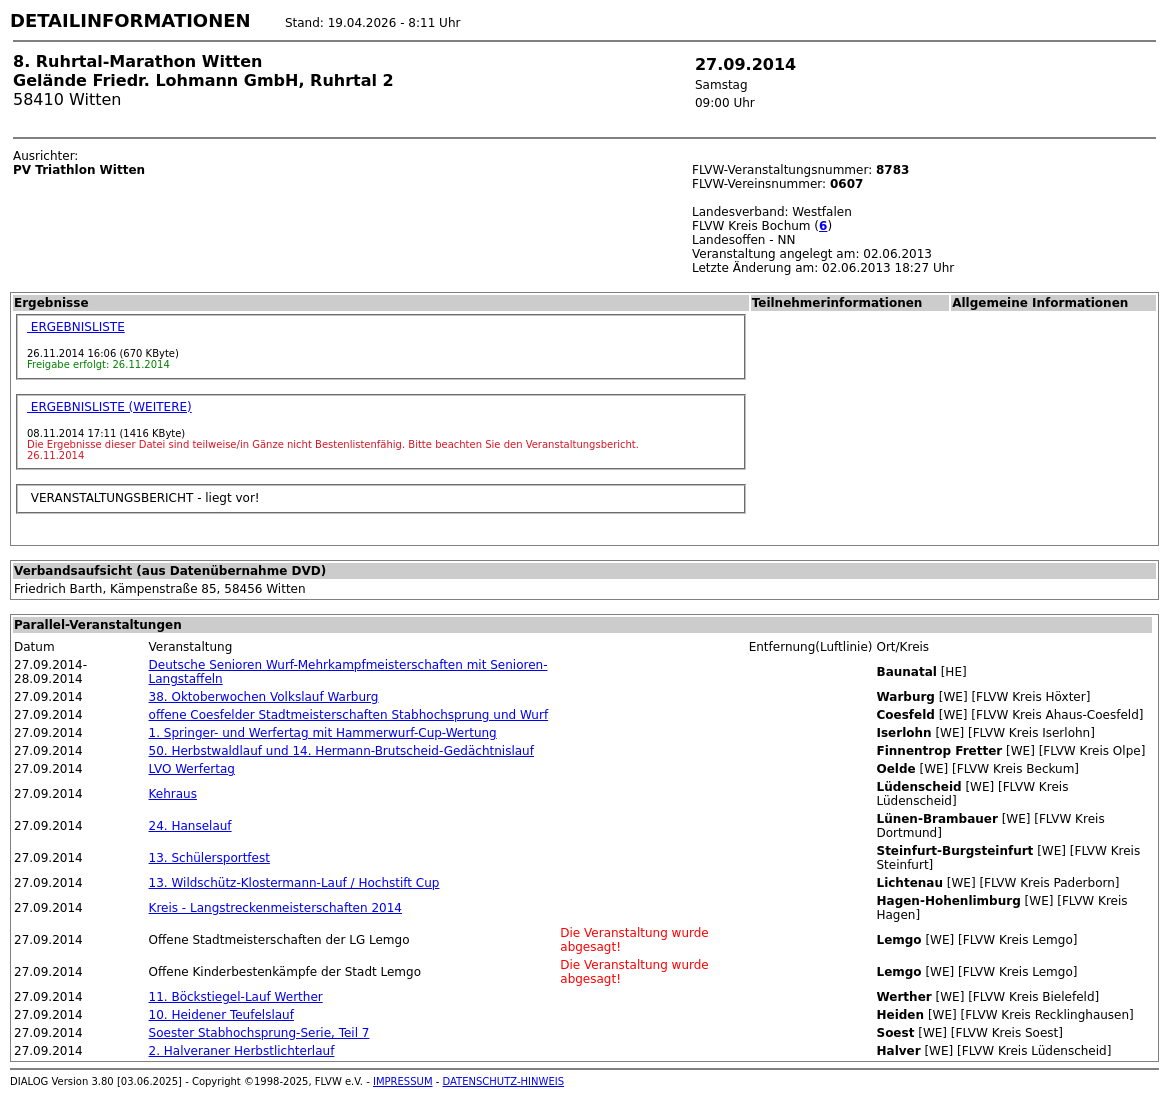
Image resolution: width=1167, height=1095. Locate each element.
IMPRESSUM (403, 1081)
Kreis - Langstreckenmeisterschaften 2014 (275, 908)
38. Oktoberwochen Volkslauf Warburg (264, 697)
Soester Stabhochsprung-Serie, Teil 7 (259, 1033)
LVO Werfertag (192, 769)
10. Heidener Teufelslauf (221, 1015)
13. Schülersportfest (209, 858)
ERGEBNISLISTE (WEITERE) (109, 407)
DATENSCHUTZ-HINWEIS (504, 1081)
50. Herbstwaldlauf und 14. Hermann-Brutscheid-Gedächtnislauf (341, 751)
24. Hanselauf (190, 826)
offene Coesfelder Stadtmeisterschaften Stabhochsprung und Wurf (349, 715)
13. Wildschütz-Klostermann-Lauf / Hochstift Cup (294, 883)
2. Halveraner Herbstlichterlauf (242, 1051)
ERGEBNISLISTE (76, 327)
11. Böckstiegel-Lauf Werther (236, 997)
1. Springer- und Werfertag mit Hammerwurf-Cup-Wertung (323, 733)
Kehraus (173, 794)
